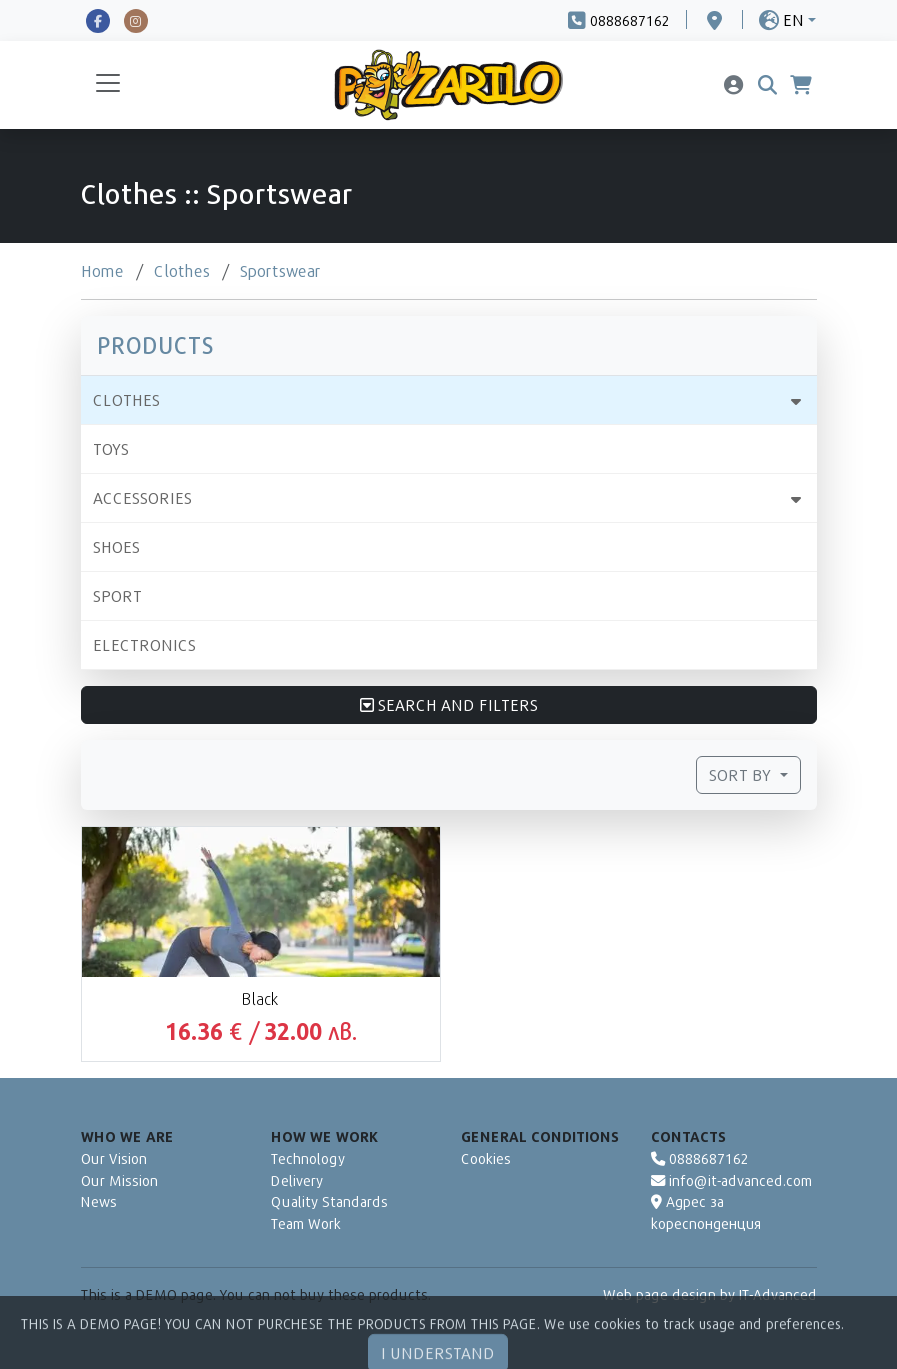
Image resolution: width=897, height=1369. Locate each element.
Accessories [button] (142, 497)
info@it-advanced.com (731, 1180)
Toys (111, 448)
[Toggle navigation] (108, 85)
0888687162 (700, 1158)
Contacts (688, 1136)
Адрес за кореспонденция (706, 1212)
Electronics (144, 644)
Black (260, 998)
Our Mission (119, 1180)
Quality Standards (329, 1201)
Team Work (306, 1223)
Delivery (297, 1180)
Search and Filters (449, 704)
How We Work (324, 1136)
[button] (787, 19)
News (99, 1201)
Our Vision (114, 1158)
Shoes (116, 546)
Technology (308, 1158)
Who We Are (127, 1136)
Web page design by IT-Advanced (710, 1294)
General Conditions (540, 1136)
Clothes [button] (126, 399)
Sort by (742, 774)
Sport (117, 595)
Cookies (486, 1158)
